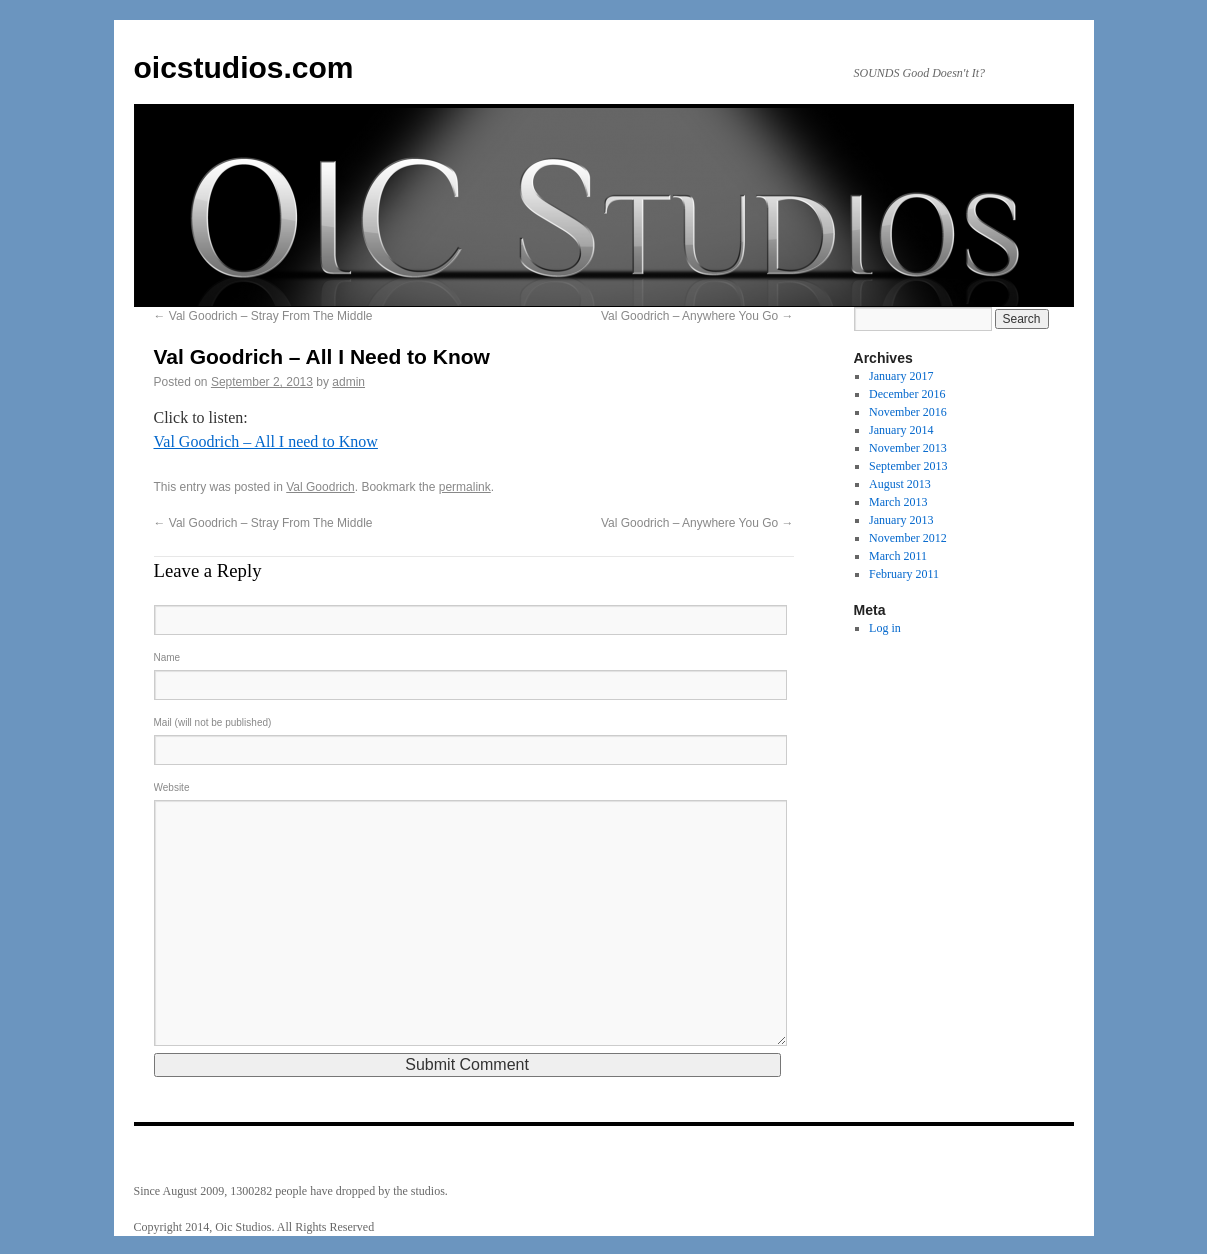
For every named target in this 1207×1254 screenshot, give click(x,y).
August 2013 (900, 484)
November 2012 (908, 538)
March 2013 (898, 502)
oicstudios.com (244, 67)
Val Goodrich (320, 487)
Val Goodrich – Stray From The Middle (263, 316)
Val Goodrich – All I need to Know (266, 441)
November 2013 (908, 448)
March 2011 (898, 556)
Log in (885, 628)
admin (348, 382)
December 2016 (907, 394)
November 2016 (908, 412)
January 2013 (901, 520)
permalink (465, 487)
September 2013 (908, 466)
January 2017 (901, 376)
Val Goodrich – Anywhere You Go (697, 316)
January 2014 (901, 430)
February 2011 (904, 574)
